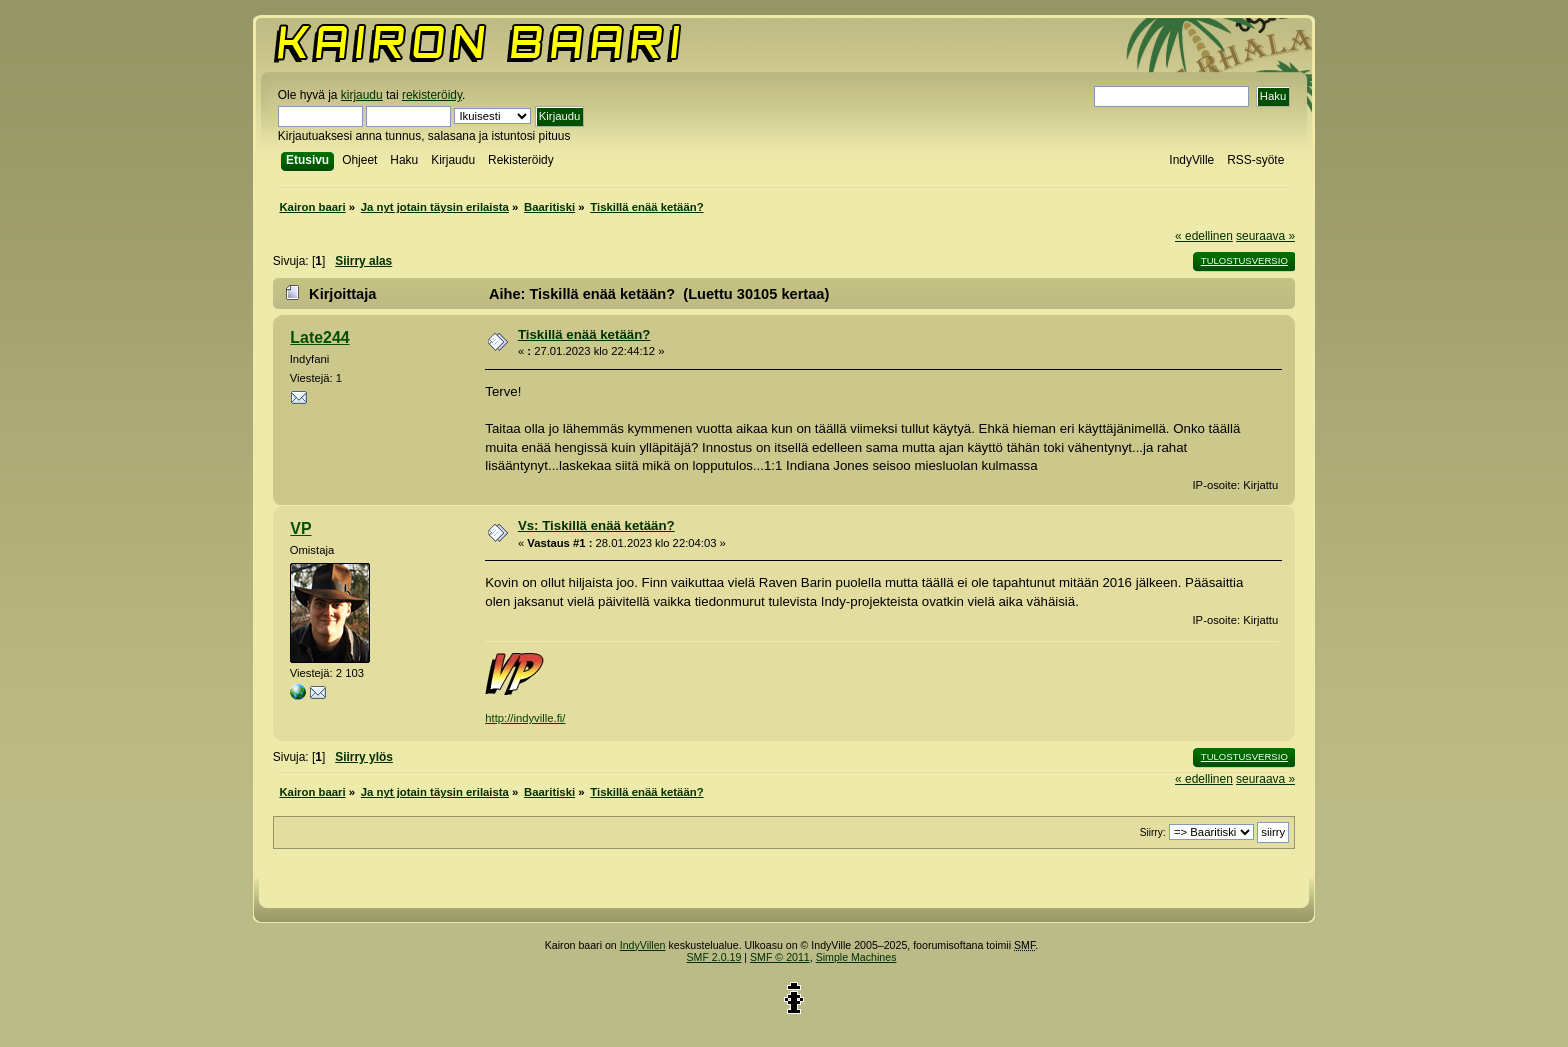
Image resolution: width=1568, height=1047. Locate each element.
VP (300, 528)
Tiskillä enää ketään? (584, 334)
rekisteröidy (432, 95)
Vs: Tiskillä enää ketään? (596, 525)
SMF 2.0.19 (714, 957)
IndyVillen (643, 945)
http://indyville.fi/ (525, 718)
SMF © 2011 (780, 957)
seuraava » (1265, 236)
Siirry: (1153, 832)
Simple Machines (856, 957)
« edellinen (1204, 236)
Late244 (319, 337)
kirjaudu (362, 95)
